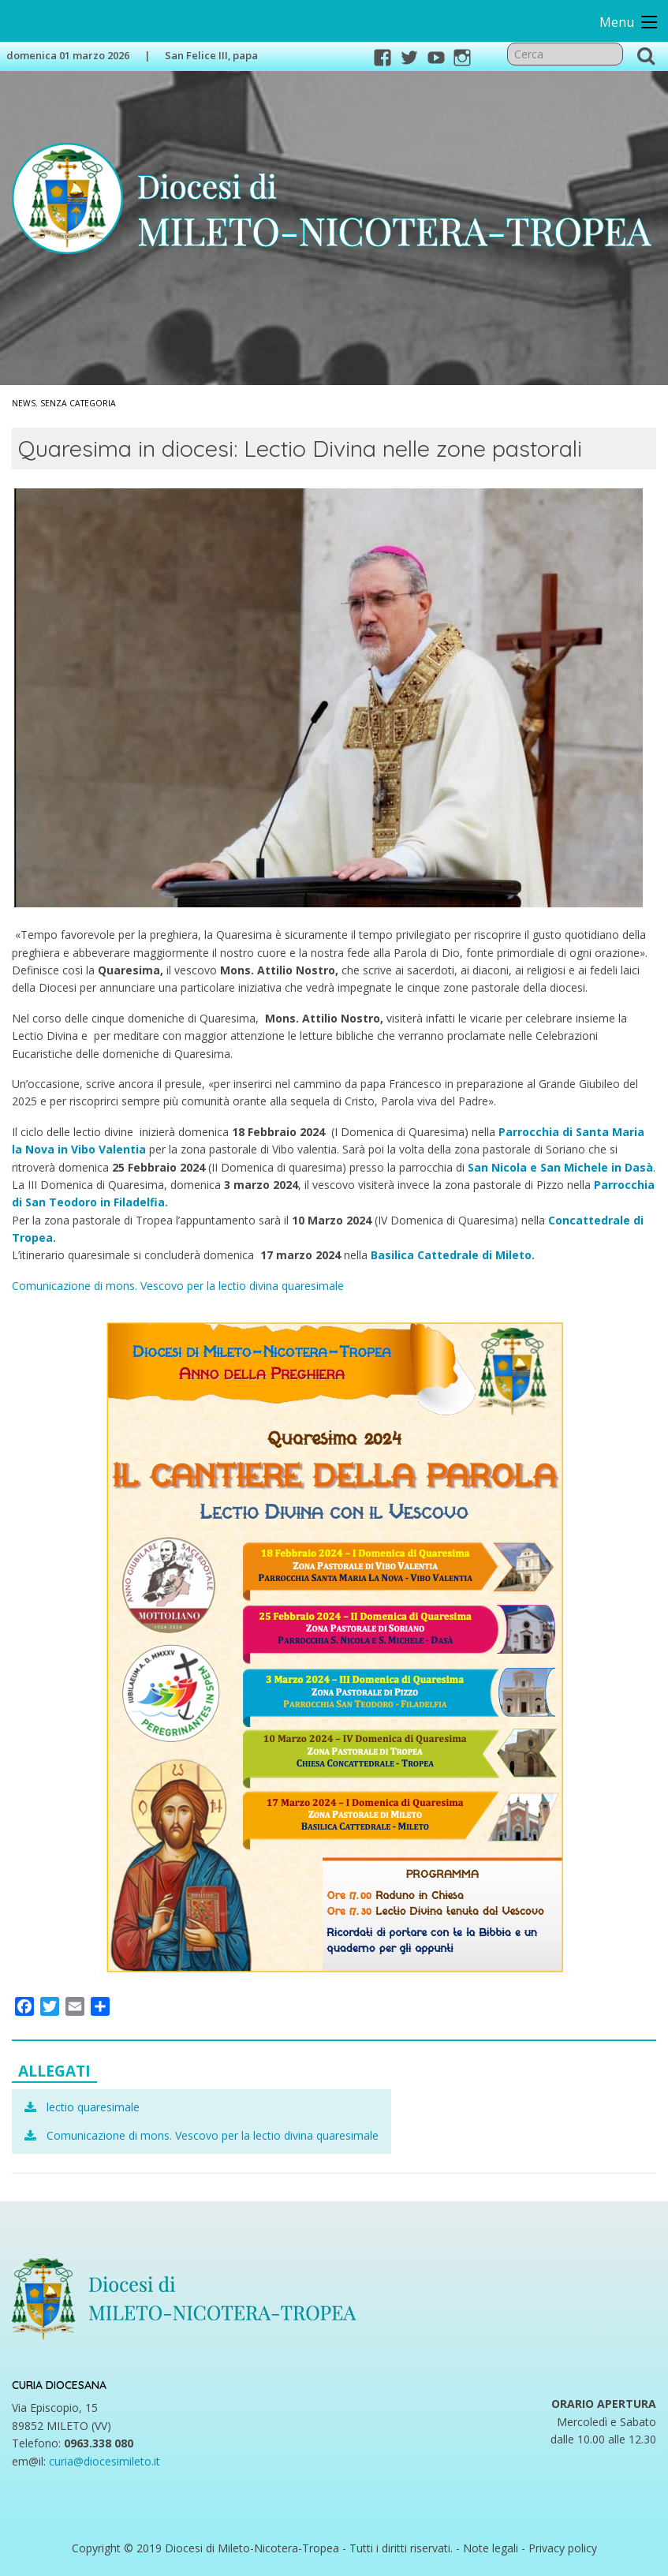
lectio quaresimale (93, 2106)
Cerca (645, 55)
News (23, 403)
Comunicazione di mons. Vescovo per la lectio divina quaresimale (178, 1285)
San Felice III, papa (211, 55)
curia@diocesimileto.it (104, 2461)
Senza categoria (78, 403)
